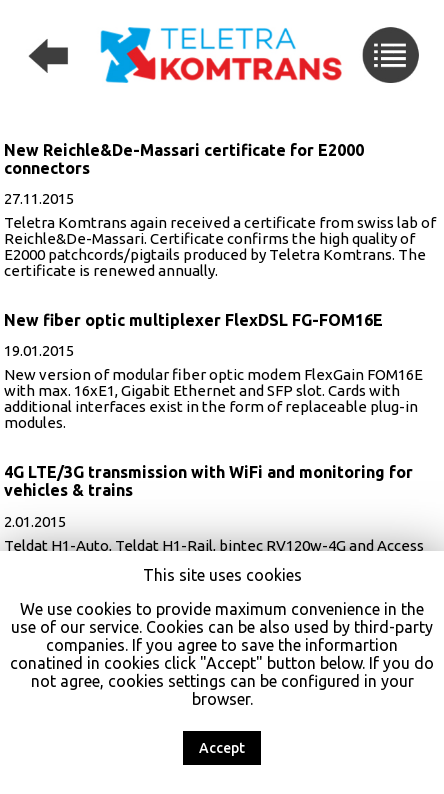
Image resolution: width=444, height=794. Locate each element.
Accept (222, 748)
